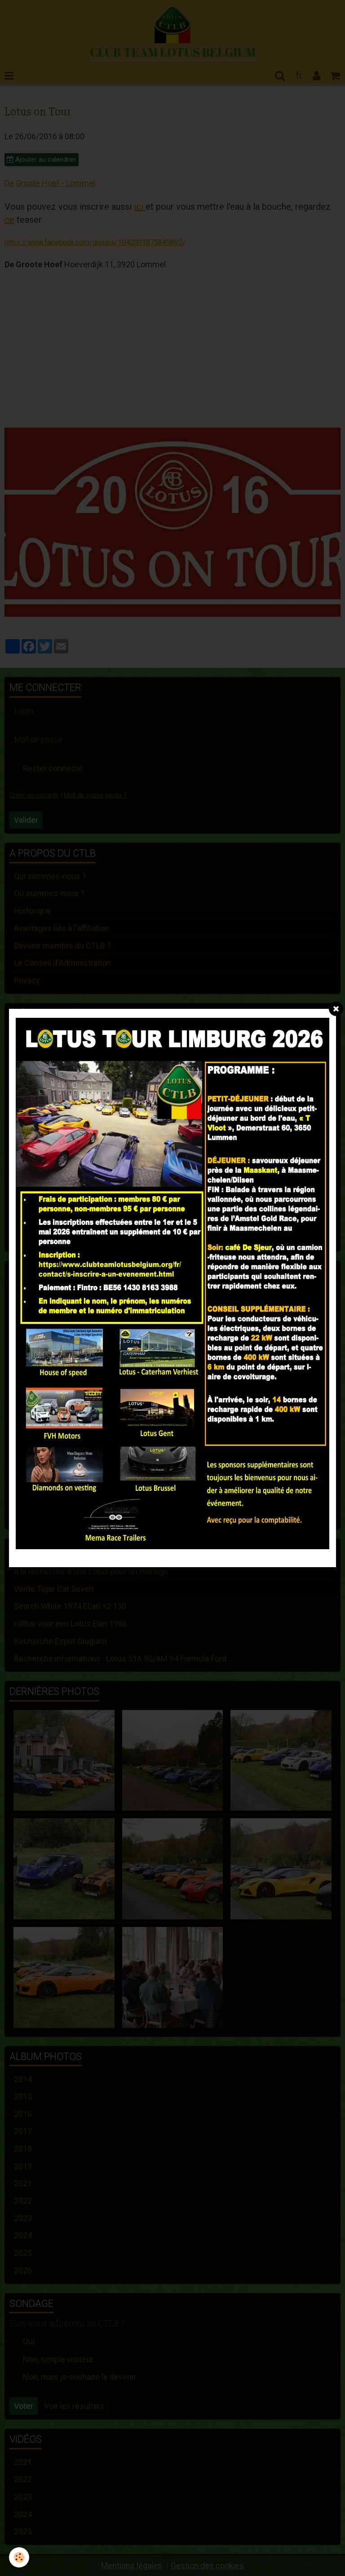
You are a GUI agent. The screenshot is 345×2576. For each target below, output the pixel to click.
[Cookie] (19, 2557)
